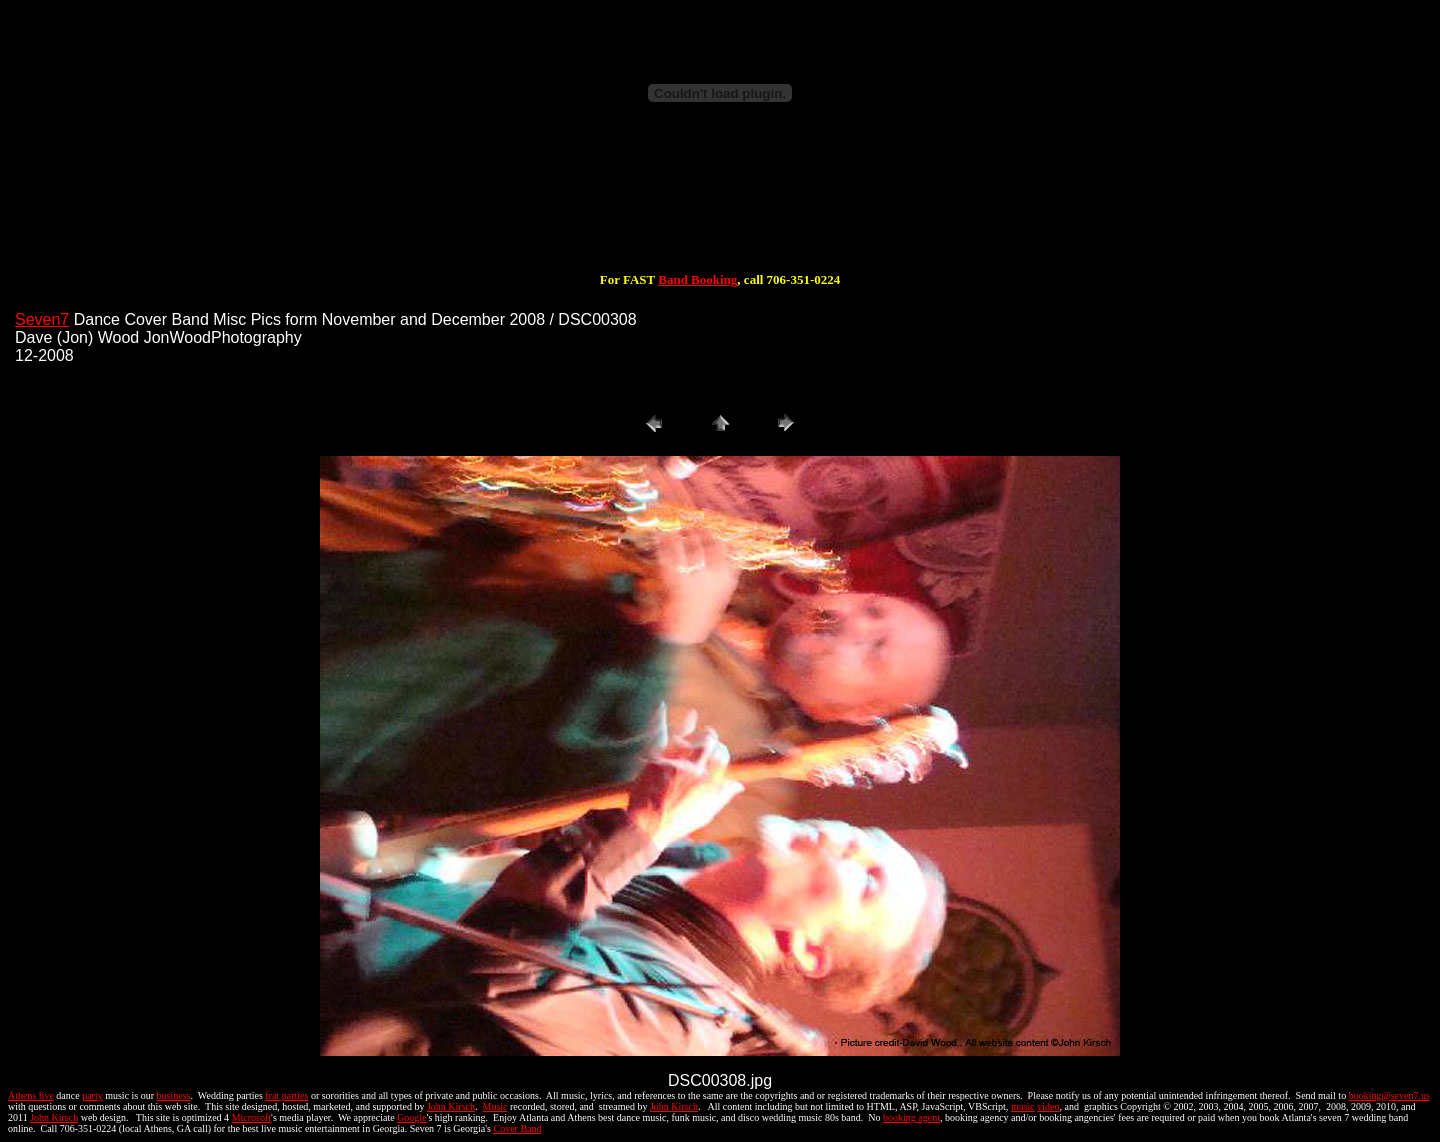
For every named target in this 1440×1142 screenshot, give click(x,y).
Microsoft (251, 1117)
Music (494, 1106)
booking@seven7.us (1389, 1095)
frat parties (286, 1095)
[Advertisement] (720, 208)
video (1048, 1106)
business (174, 1095)
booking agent (911, 1117)
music (1023, 1106)
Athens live (31, 1095)
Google (411, 1117)
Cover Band (518, 1128)
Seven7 (42, 319)
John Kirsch (451, 1106)
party (92, 1095)
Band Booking (697, 279)
